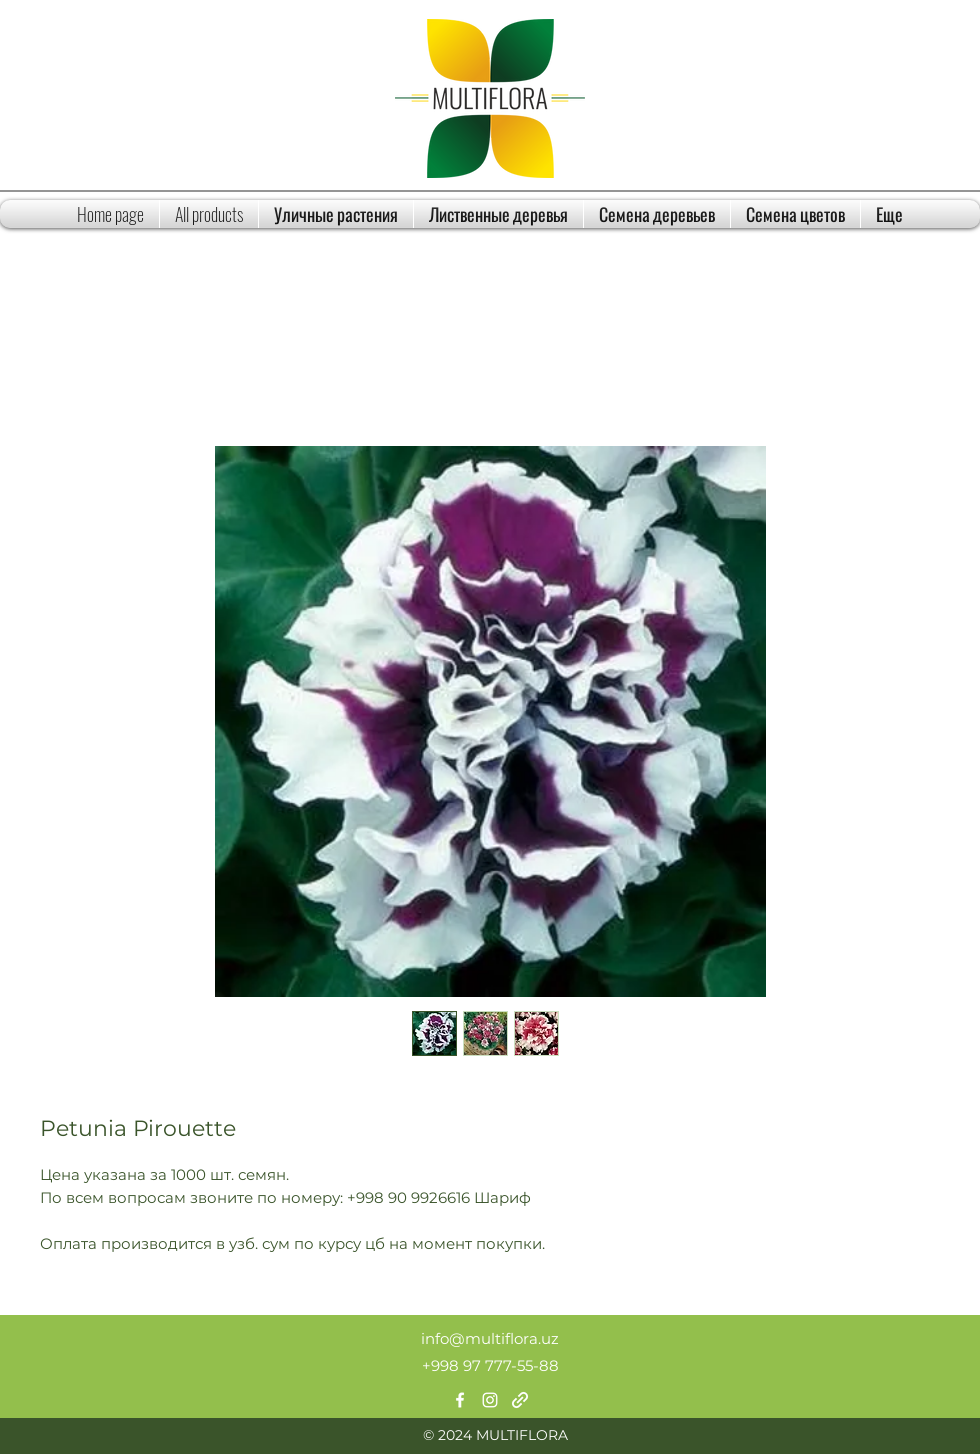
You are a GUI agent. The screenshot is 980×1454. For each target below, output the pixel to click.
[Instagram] (490, 1400)
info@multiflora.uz (490, 1338)
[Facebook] (460, 1400)
